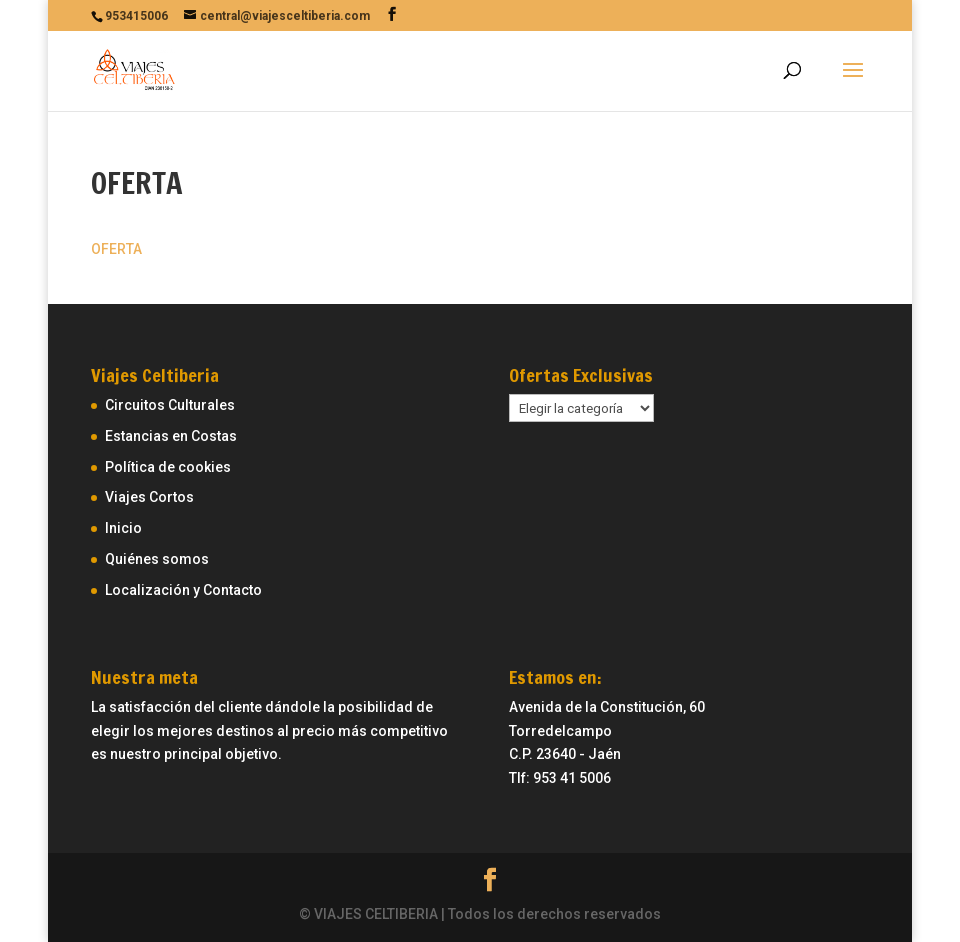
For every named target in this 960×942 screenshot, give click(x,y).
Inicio (123, 528)
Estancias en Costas (171, 436)
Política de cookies (168, 467)
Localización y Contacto (183, 590)
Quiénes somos (157, 559)
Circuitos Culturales (170, 405)
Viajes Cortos (149, 497)
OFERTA (116, 249)
